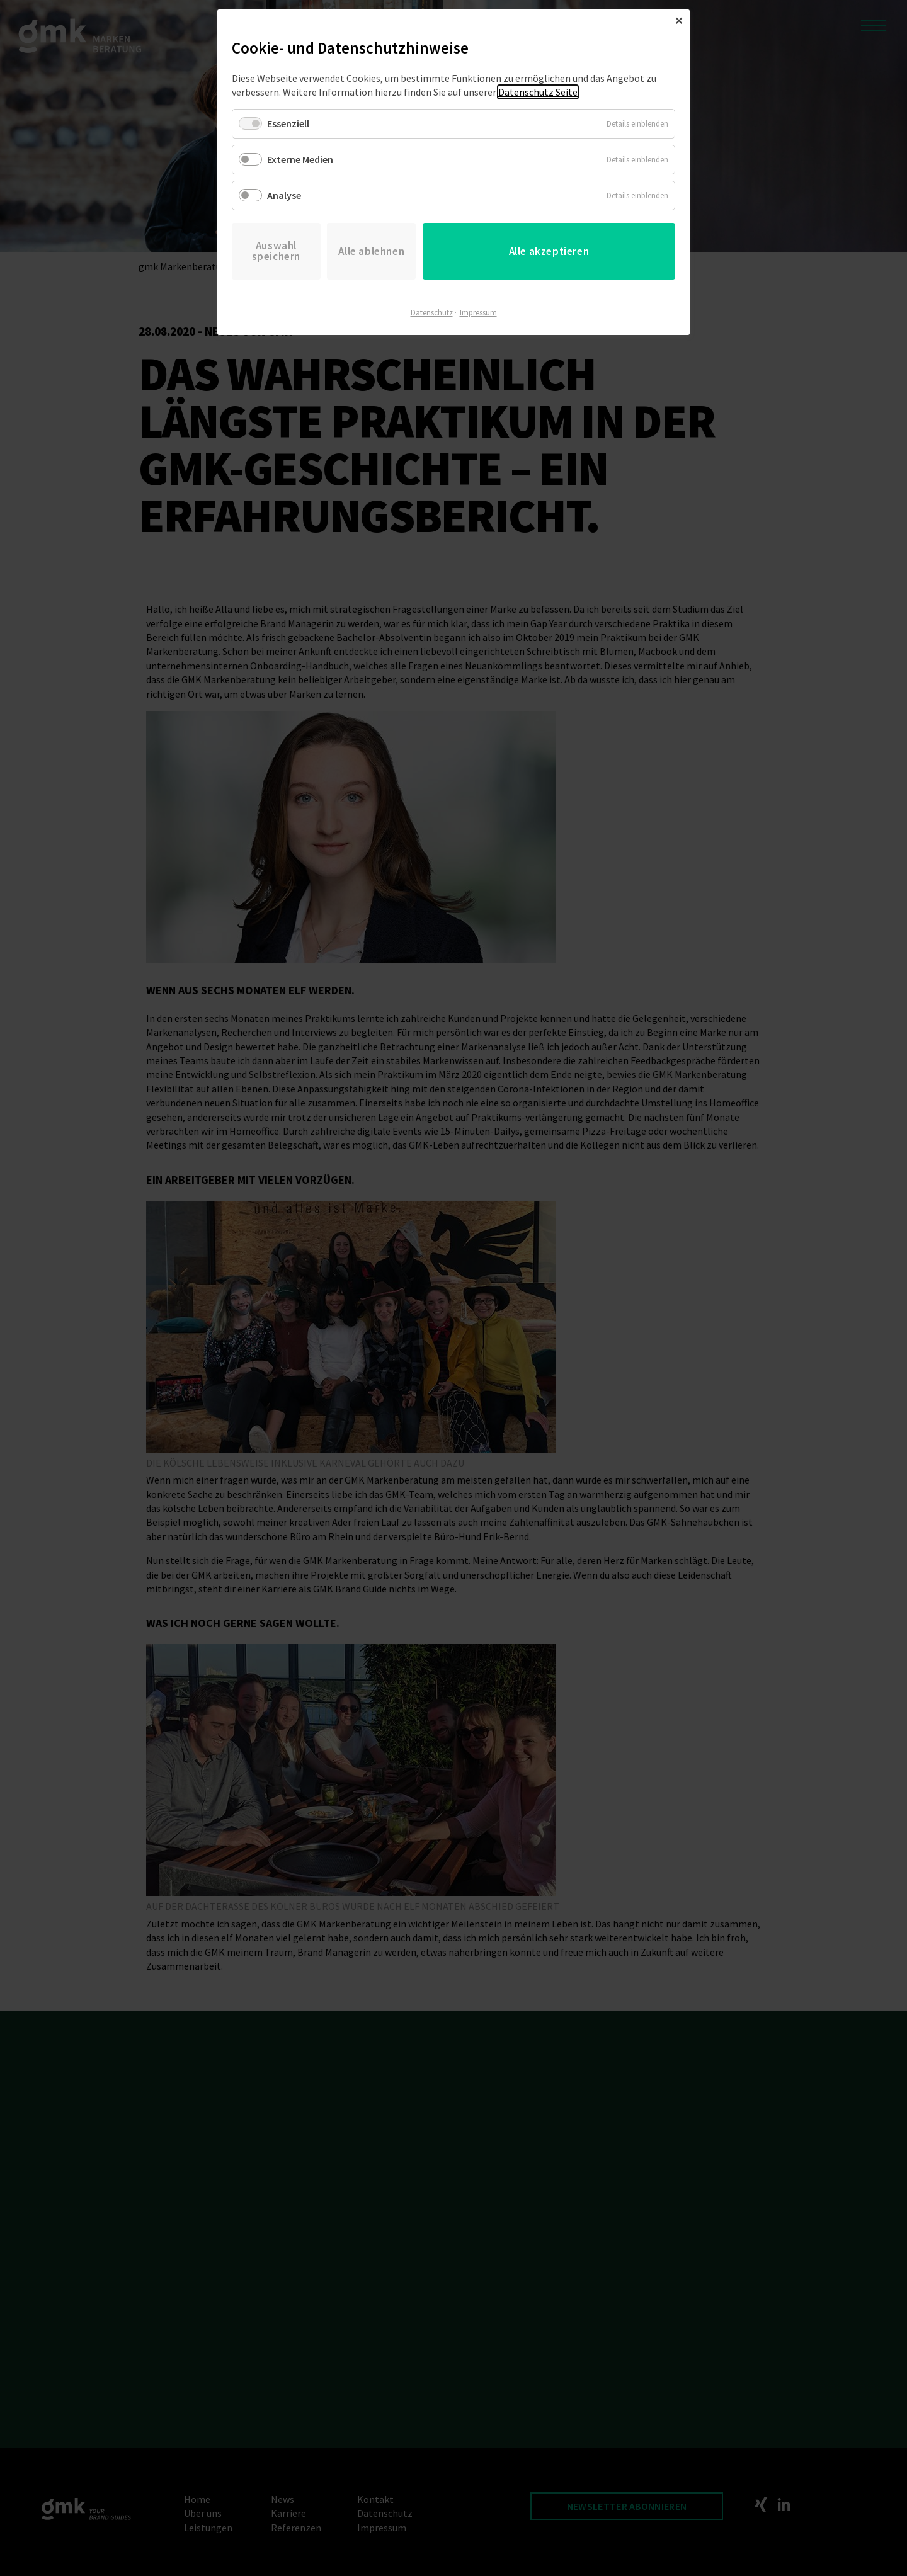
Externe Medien (300, 159)
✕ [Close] (679, 20)
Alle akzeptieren (549, 251)
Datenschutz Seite (538, 92)
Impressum (478, 312)
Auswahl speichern (276, 251)
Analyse (284, 195)
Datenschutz (432, 312)
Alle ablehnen (371, 251)
